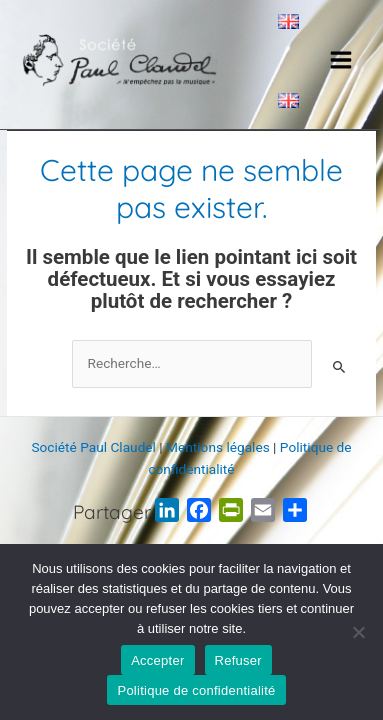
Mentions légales (218, 447)
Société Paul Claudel (93, 447)
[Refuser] (358, 632)
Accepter (157, 660)
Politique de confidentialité (196, 690)
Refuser (238, 660)
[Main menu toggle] (341, 60)
